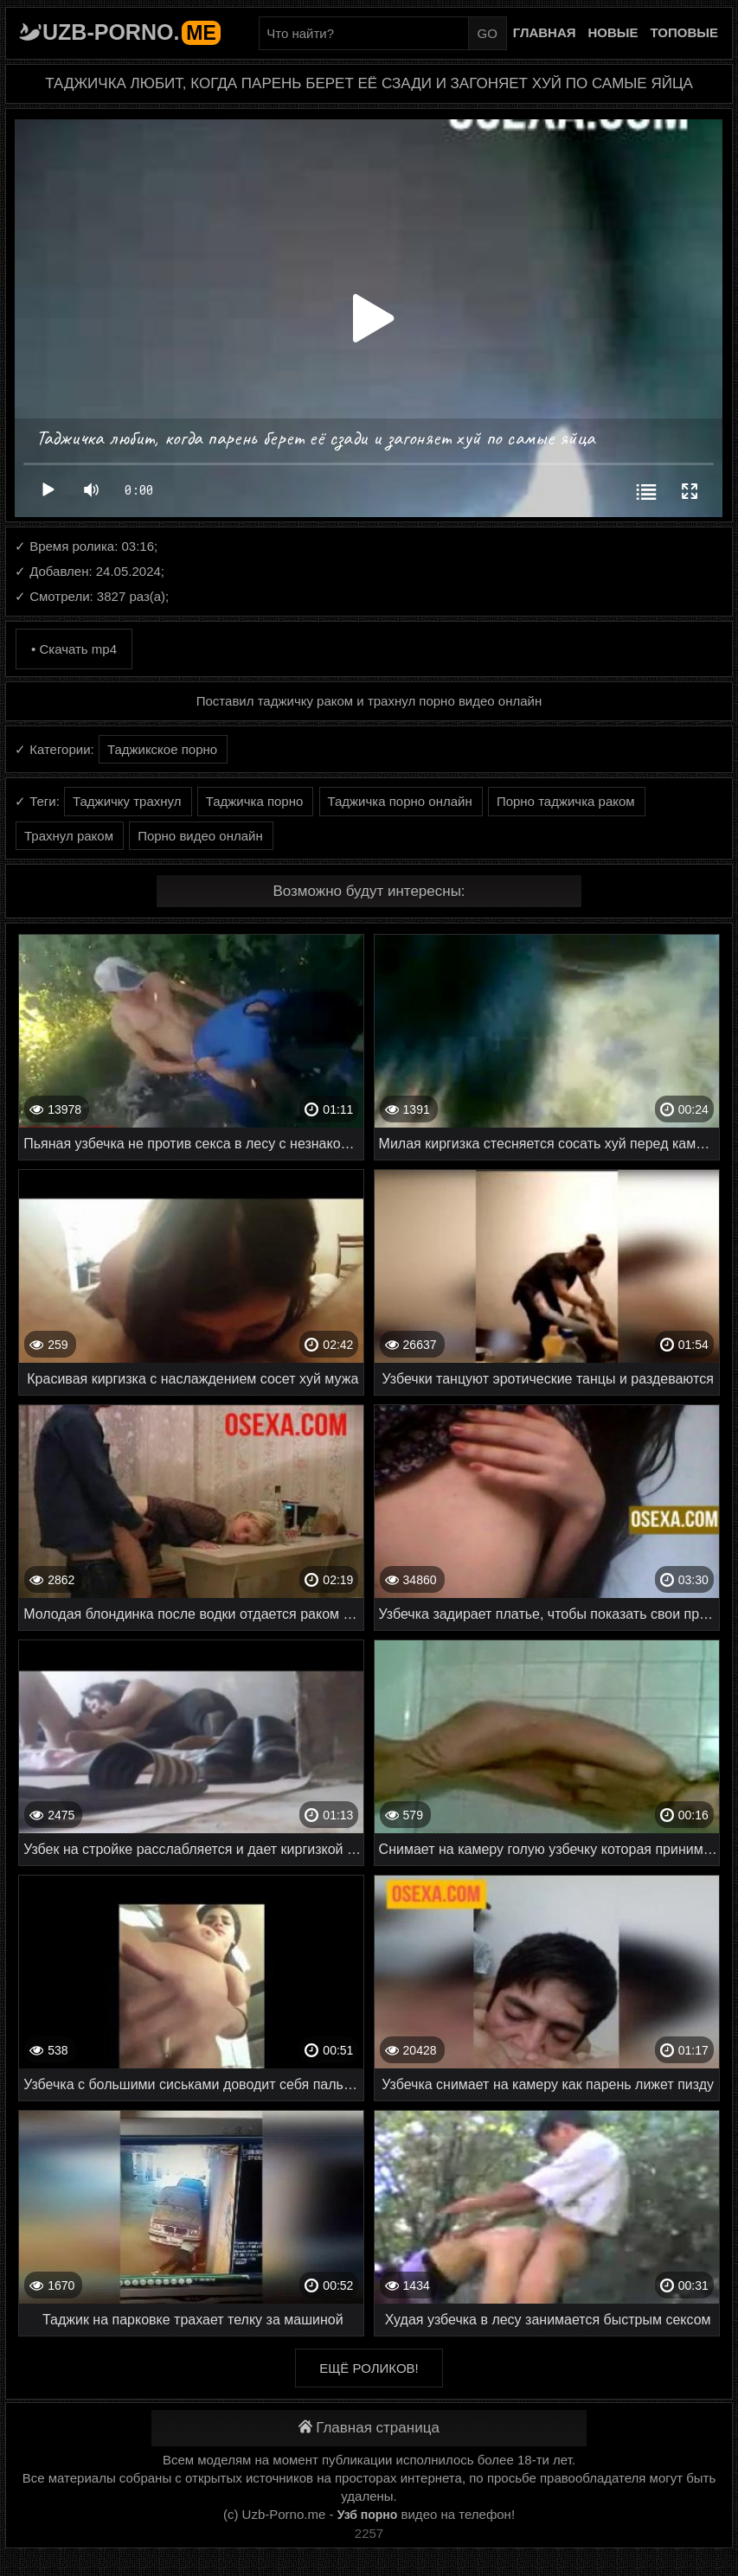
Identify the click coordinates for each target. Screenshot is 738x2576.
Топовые (684, 32)
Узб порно (367, 2515)
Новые (613, 32)
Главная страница (369, 2427)
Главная (544, 32)
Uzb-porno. (131, 32)
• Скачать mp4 (74, 649)
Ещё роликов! (368, 2368)
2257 (369, 2533)
